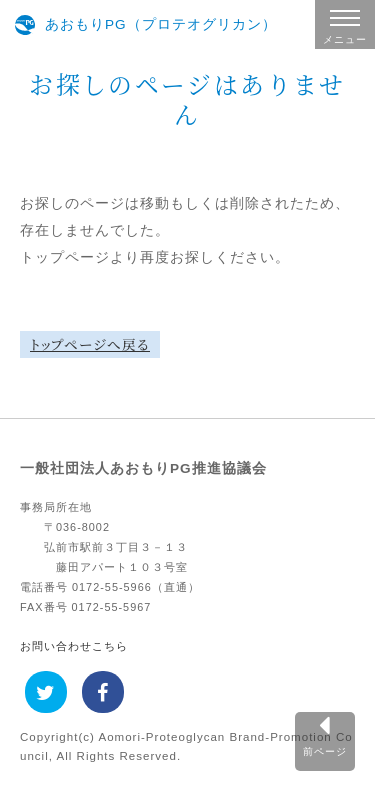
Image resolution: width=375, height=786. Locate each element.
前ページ (325, 751)
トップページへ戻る (90, 344)
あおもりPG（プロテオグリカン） (161, 24)
